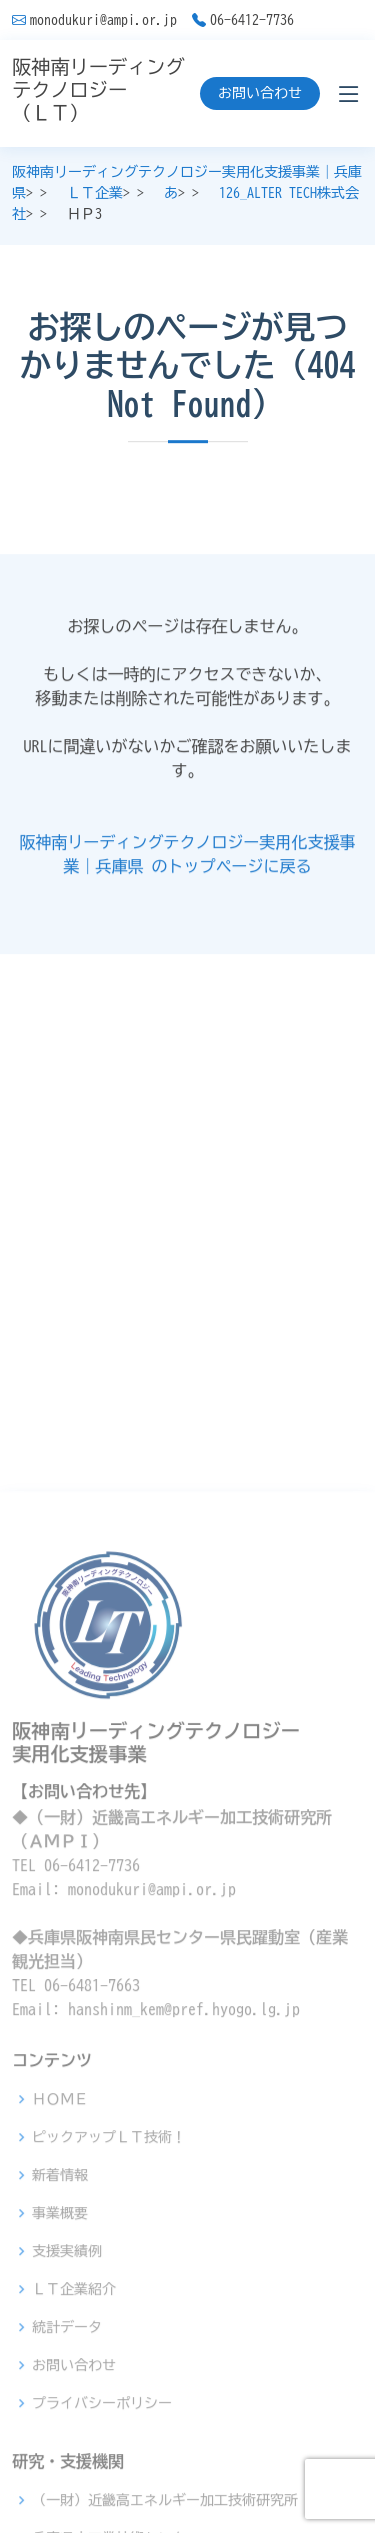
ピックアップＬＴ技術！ (109, 2367)
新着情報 (60, 2405)
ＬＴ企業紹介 (74, 2519)
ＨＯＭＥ (60, 2329)
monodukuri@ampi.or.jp (103, 20)
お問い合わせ (260, 93)
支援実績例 (67, 2481)
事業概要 (60, 2443)
